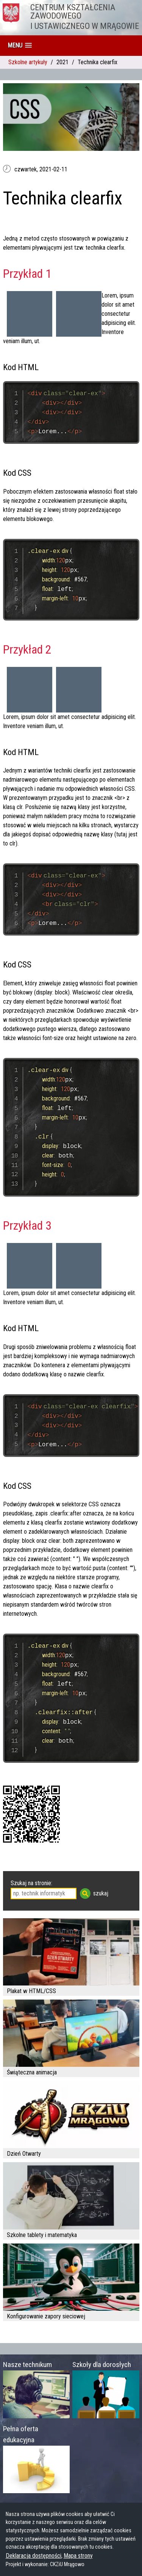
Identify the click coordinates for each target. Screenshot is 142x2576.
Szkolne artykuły (27, 62)
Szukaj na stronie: (31, 1883)
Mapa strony (78, 2555)
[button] (20, 45)
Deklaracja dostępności (33, 2555)
